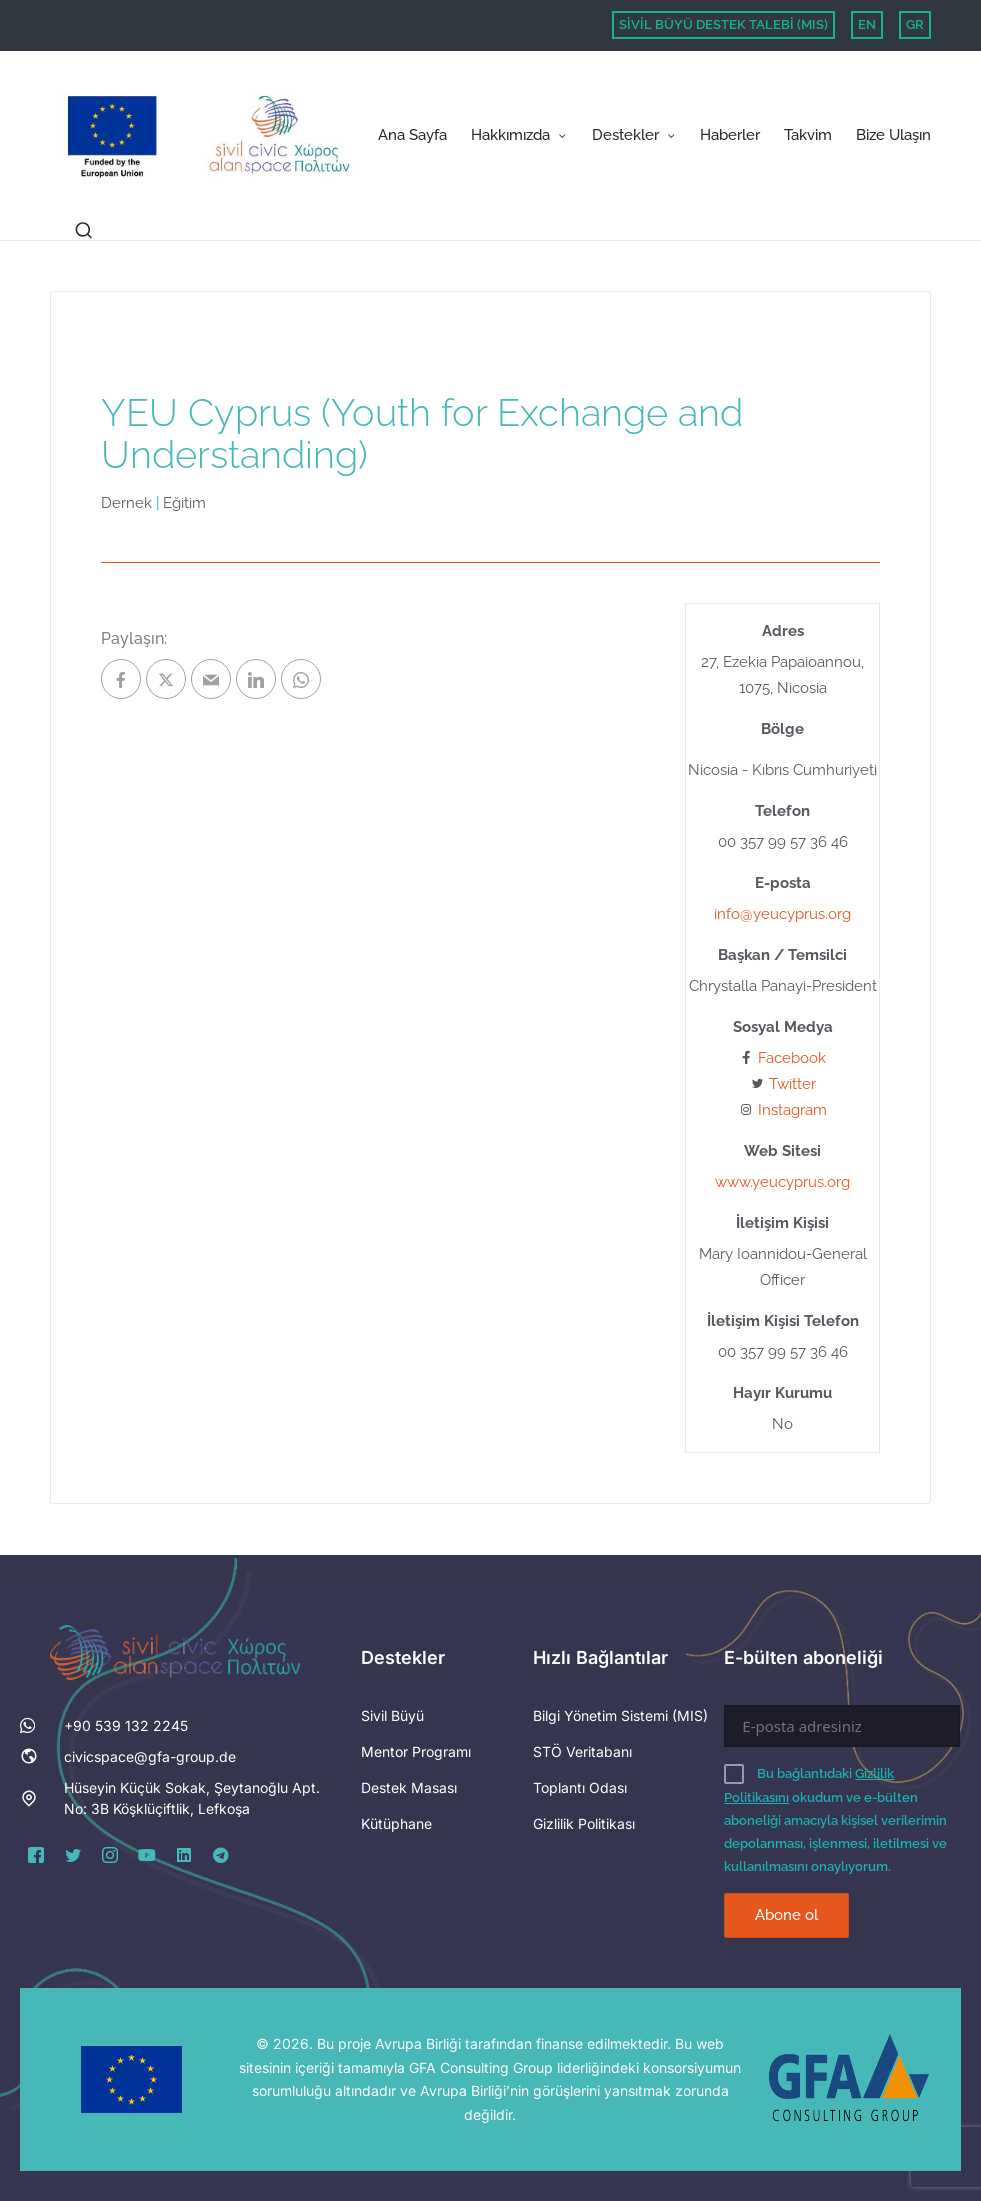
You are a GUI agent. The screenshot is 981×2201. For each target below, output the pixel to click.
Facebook (792, 1058)
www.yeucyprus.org (782, 1182)
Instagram (792, 1110)
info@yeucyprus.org (782, 914)
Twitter (792, 1084)
